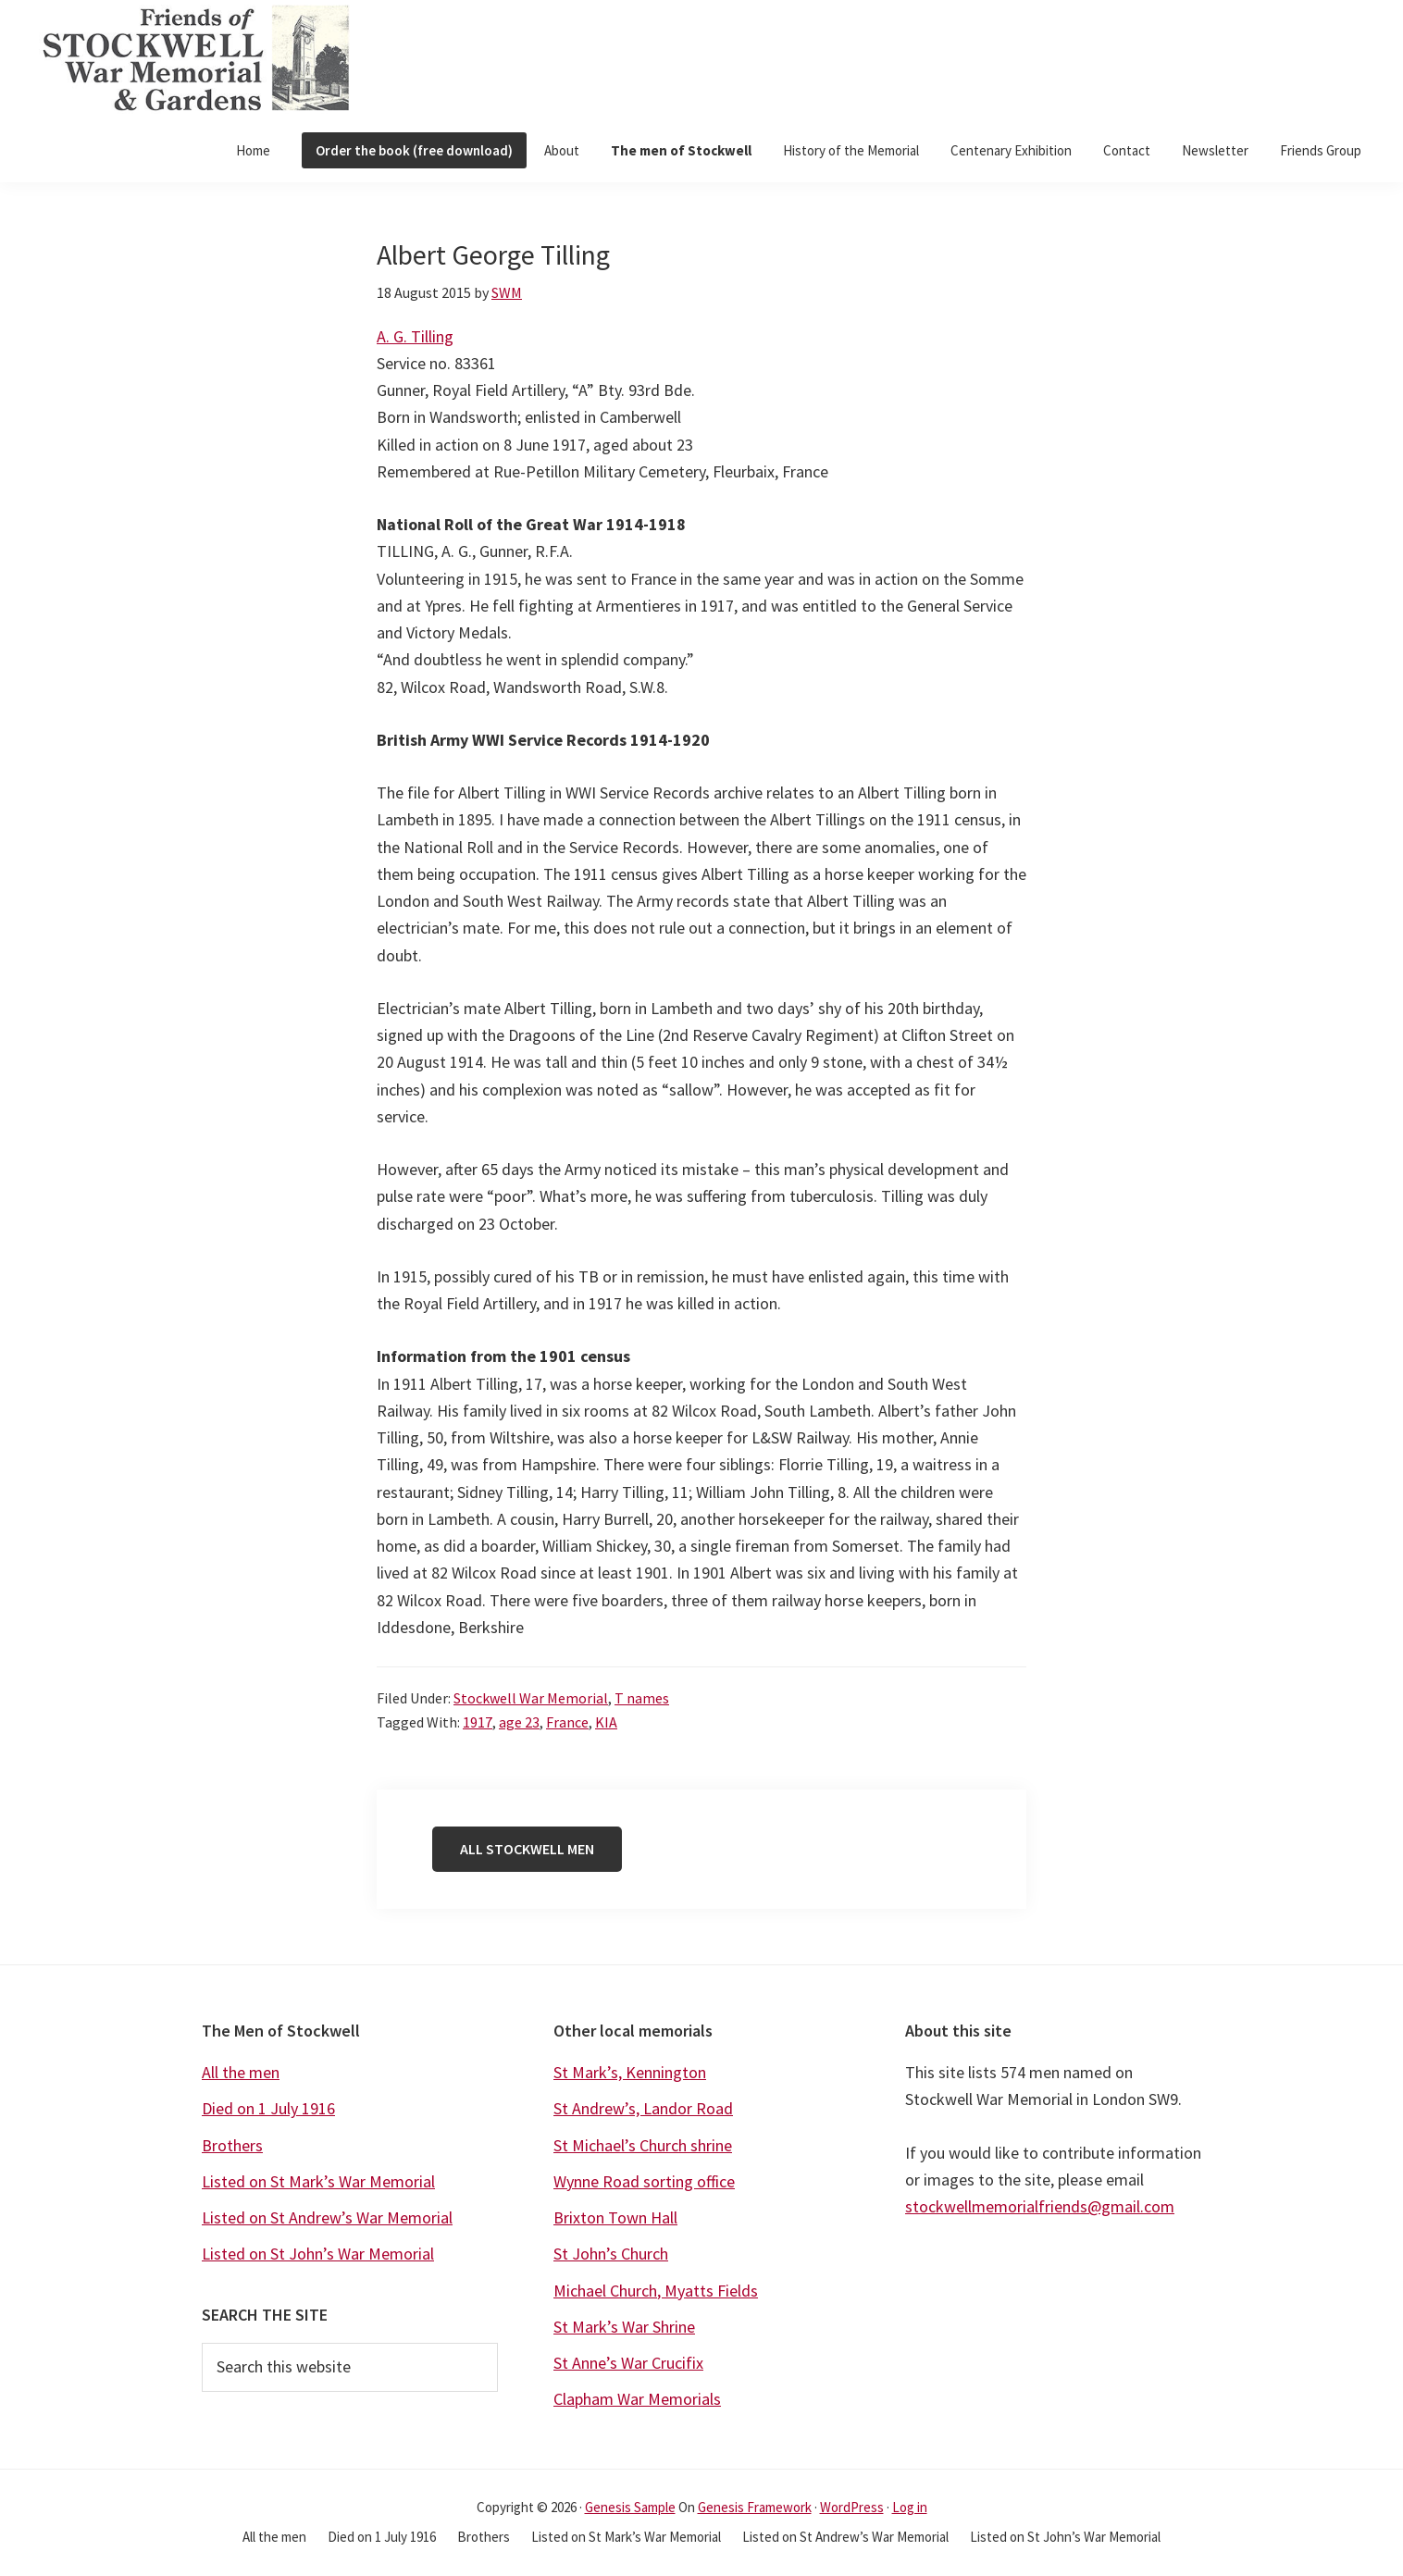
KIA (606, 1722)
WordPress (852, 2507)
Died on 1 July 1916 (268, 2108)
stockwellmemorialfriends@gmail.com (1039, 2206)
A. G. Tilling (415, 336)
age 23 (519, 1722)
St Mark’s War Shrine (624, 2326)
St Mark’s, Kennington (629, 2072)
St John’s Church (610, 2253)
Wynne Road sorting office (644, 2181)
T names (642, 1698)
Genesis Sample (630, 2507)
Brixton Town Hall (615, 2217)
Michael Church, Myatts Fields (655, 2290)
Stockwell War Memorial (530, 1698)
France (567, 1722)
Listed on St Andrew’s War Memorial (327, 2217)
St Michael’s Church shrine (642, 2145)
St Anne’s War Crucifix (628, 2362)
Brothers (232, 2145)
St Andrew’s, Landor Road (643, 2108)
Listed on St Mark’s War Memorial (318, 2181)
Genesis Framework (755, 2507)
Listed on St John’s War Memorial (318, 2253)
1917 (477, 1722)
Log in (909, 2507)
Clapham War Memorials (637, 2398)
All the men (240, 2072)
